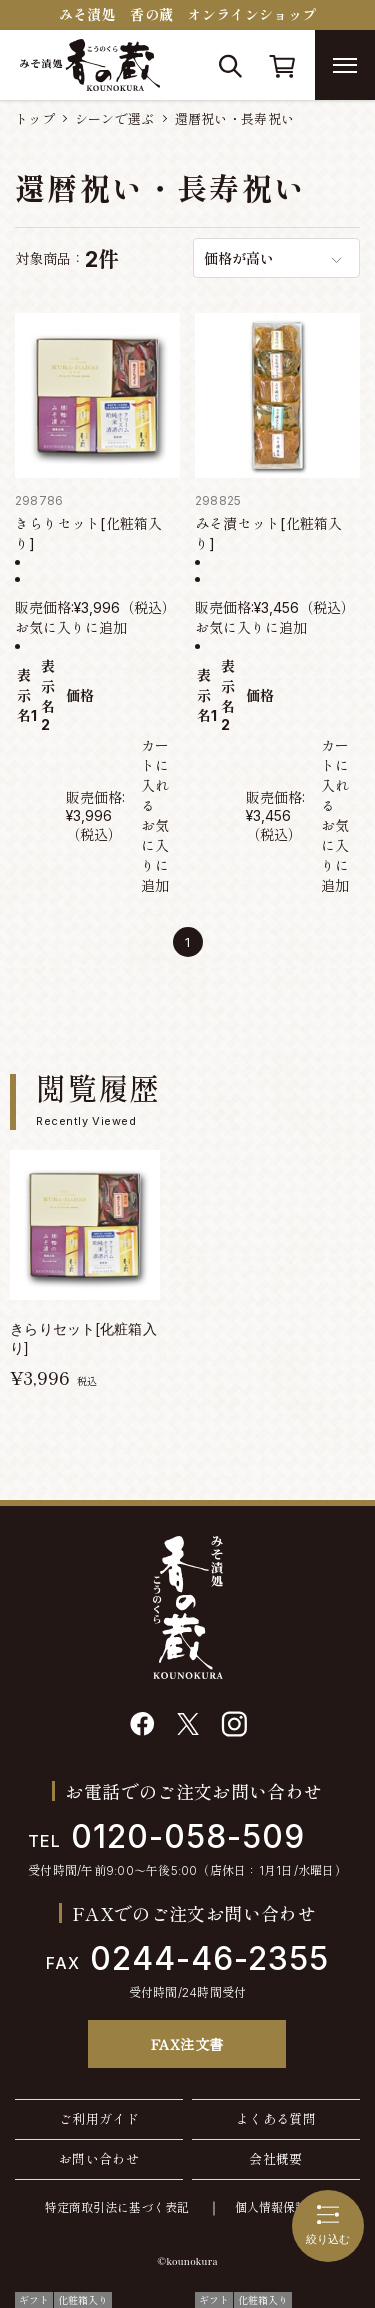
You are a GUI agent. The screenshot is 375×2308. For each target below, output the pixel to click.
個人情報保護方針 (283, 2207)
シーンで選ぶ (115, 119)
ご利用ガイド (99, 2119)
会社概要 (276, 2159)
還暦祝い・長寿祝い (234, 119)
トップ (35, 119)
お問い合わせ (99, 2159)
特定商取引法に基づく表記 (117, 2207)
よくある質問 (276, 2119)
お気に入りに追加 (71, 627)
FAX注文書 (187, 2044)
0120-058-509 (166, 1836)
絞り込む (328, 2225)
